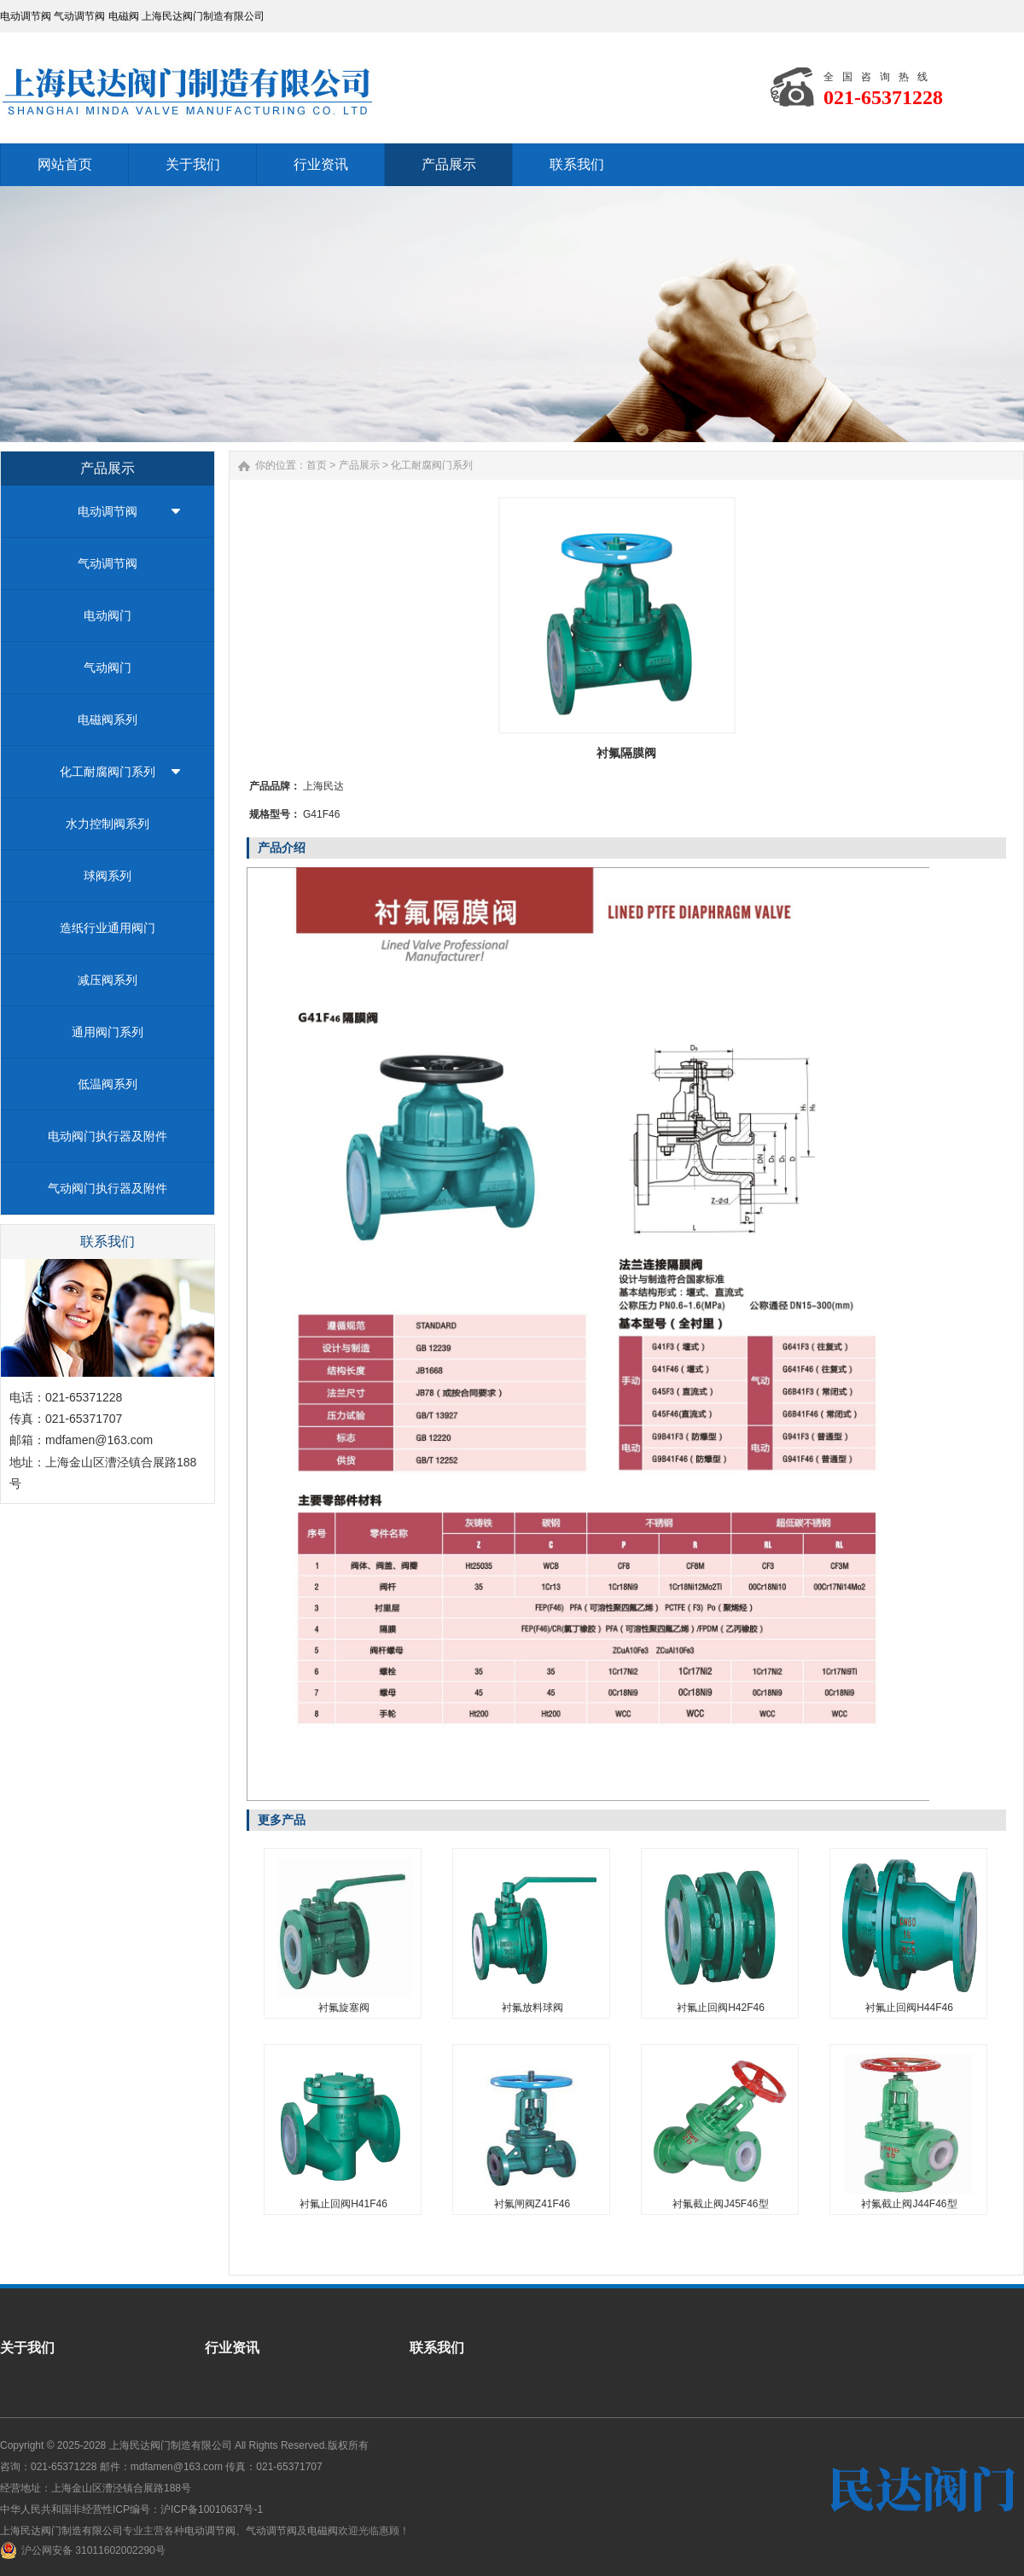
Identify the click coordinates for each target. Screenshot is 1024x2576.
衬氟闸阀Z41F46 (532, 2204)
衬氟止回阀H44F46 (909, 2008)
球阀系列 (107, 876)
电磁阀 (322, 2531)
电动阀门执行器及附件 (107, 1136)
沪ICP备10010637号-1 (211, 2509)
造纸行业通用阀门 (107, 928)
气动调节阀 (107, 563)
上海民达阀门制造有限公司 (170, 2445)
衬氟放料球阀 (532, 2008)
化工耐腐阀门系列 (107, 771)
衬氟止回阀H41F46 (343, 2204)
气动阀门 (107, 667)
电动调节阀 (107, 511)
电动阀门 (107, 615)
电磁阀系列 (107, 719)
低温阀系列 (107, 1084)
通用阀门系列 (107, 1032)
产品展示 (359, 465)
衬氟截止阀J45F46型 (720, 2204)
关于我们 (27, 2347)
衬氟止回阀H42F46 (721, 2008)
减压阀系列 (107, 980)
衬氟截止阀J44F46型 (909, 2204)
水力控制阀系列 (107, 823)
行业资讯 (232, 2347)
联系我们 (437, 2347)
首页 (316, 465)
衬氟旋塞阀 (343, 2008)
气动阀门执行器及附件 (107, 1188)
